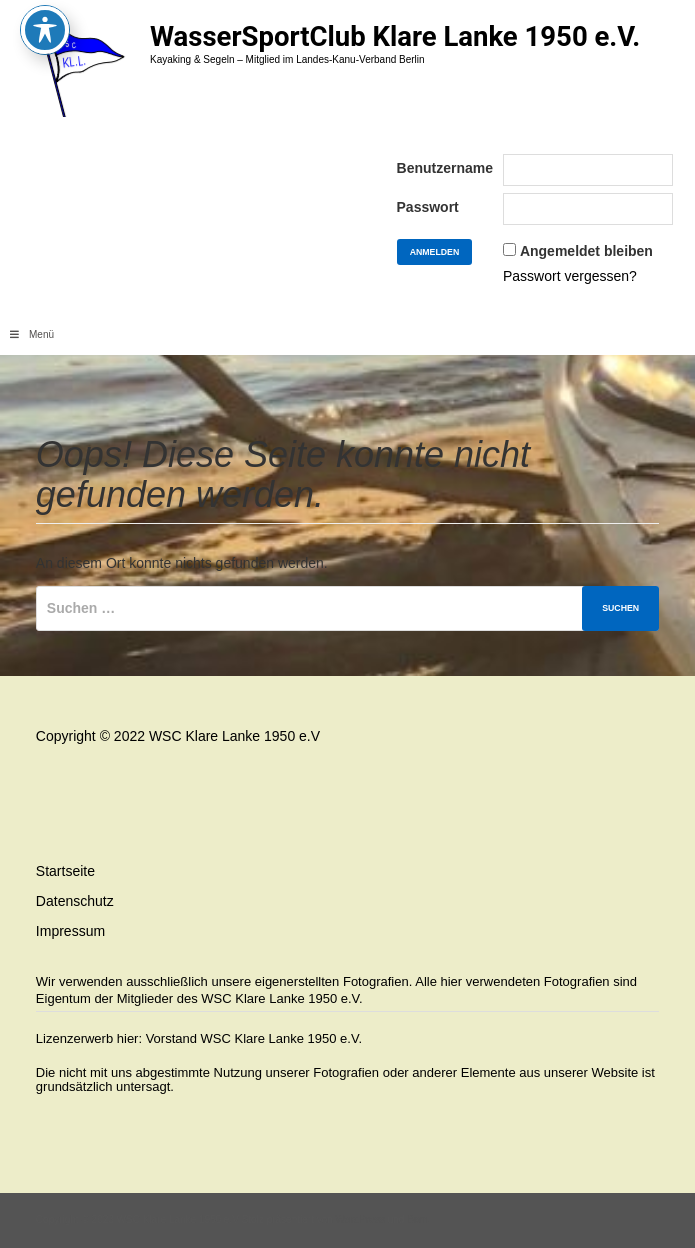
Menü (32, 334)
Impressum (70, 931)
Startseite (65, 871)
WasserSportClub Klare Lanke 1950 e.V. (395, 36)
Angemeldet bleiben (586, 251)
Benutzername (445, 168)
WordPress (360, 1219)
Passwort (428, 207)
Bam (417, 1219)
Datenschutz (75, 901)
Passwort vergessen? (570, 276)
